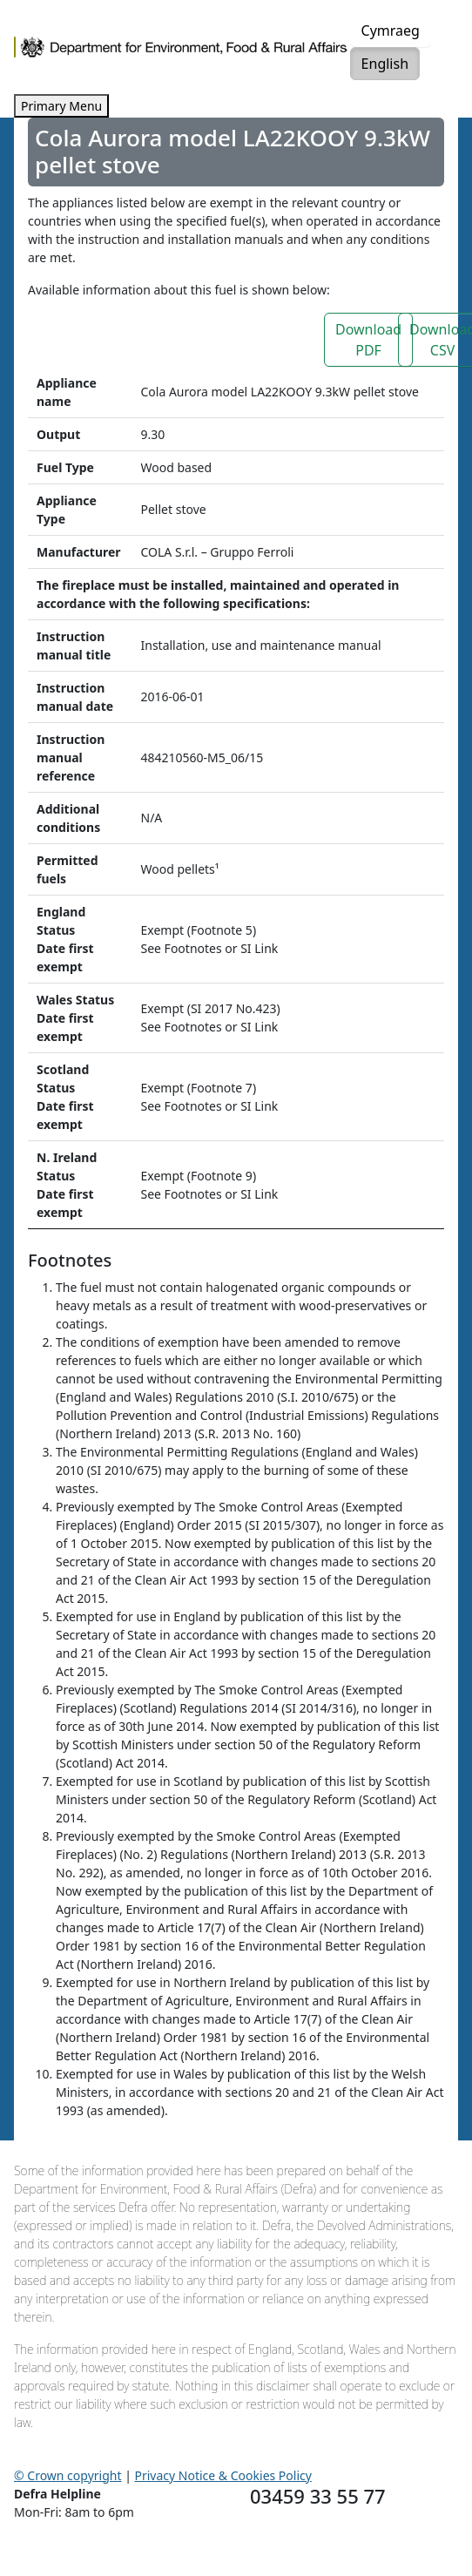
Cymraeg (390, 30)
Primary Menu (61, 106)
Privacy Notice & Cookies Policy (223, 2475)
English (384, 63)
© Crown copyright (68, 2475)
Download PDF (368, 340)
